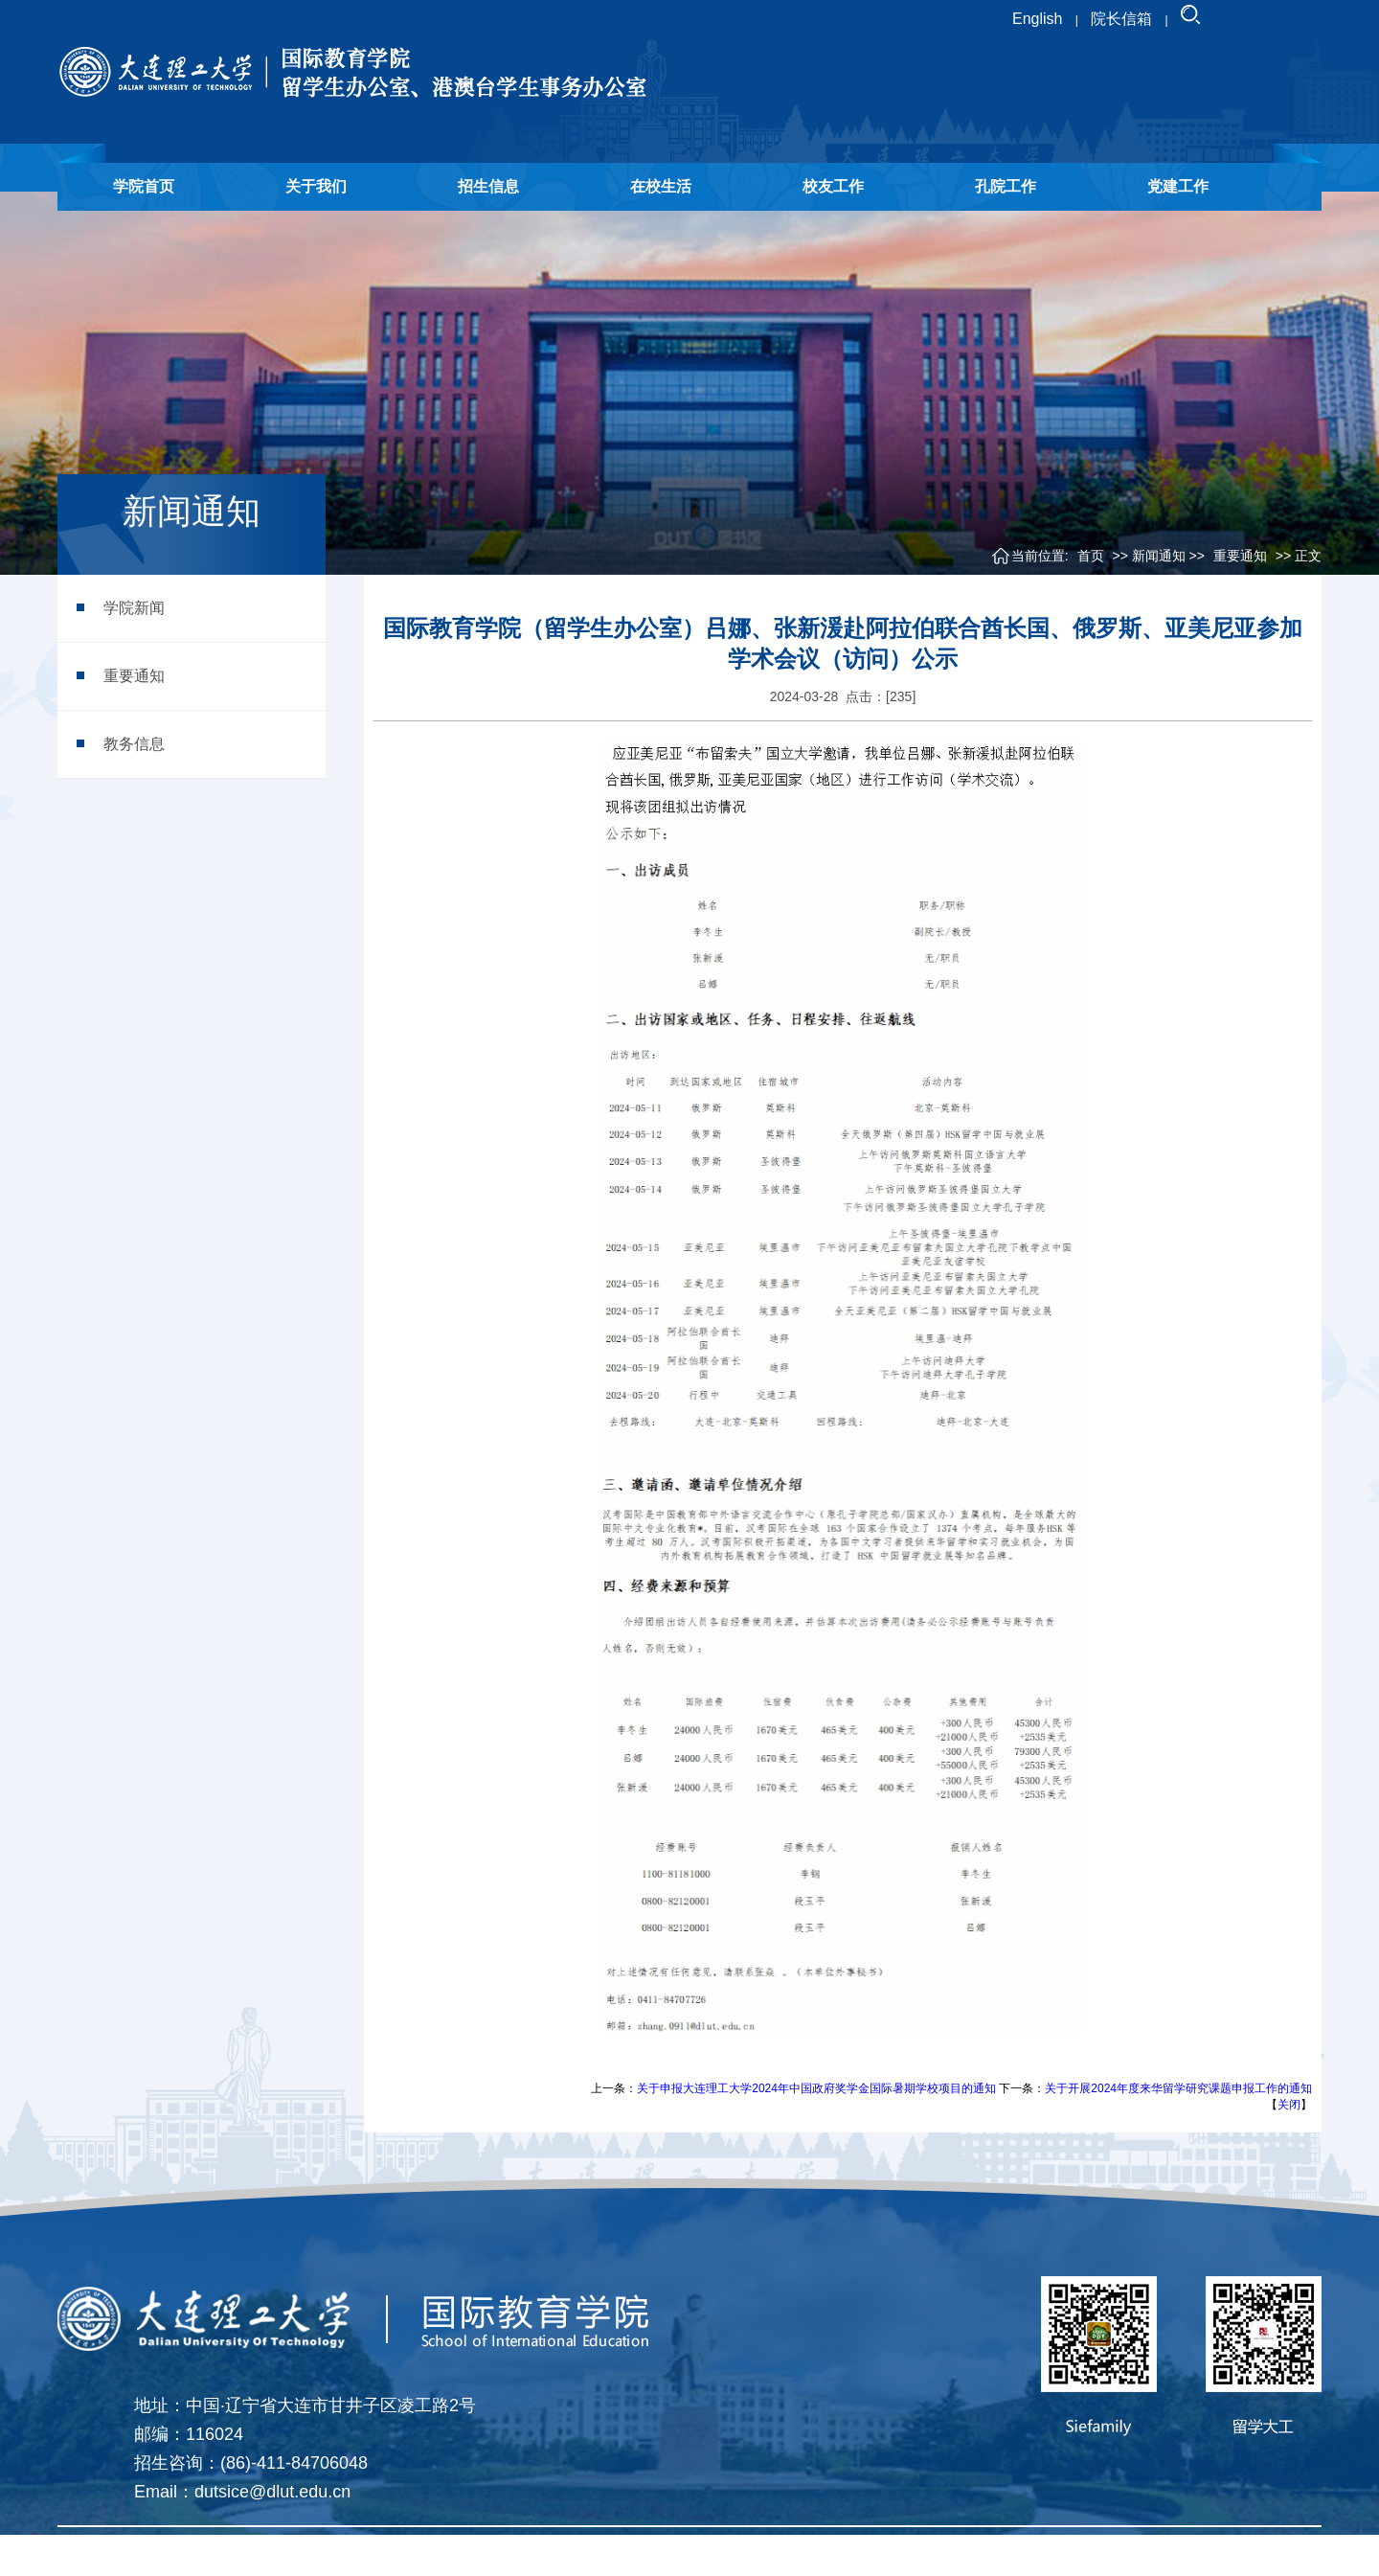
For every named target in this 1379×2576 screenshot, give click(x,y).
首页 (1090, 555)
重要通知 (134, 676)
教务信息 (134, 744)
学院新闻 (134, 608)
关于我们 (316, 186)
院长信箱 (1121, 19)
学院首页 (143, 186)
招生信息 (488, 186)
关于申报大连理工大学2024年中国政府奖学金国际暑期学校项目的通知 (816, 2088)
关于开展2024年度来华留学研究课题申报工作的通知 (1178, 2088)
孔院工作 (1005, 186)
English (1037, 19)
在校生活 (660, 186)
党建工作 (1178, 186)
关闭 (1288, 2104)
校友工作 (833, 186)
